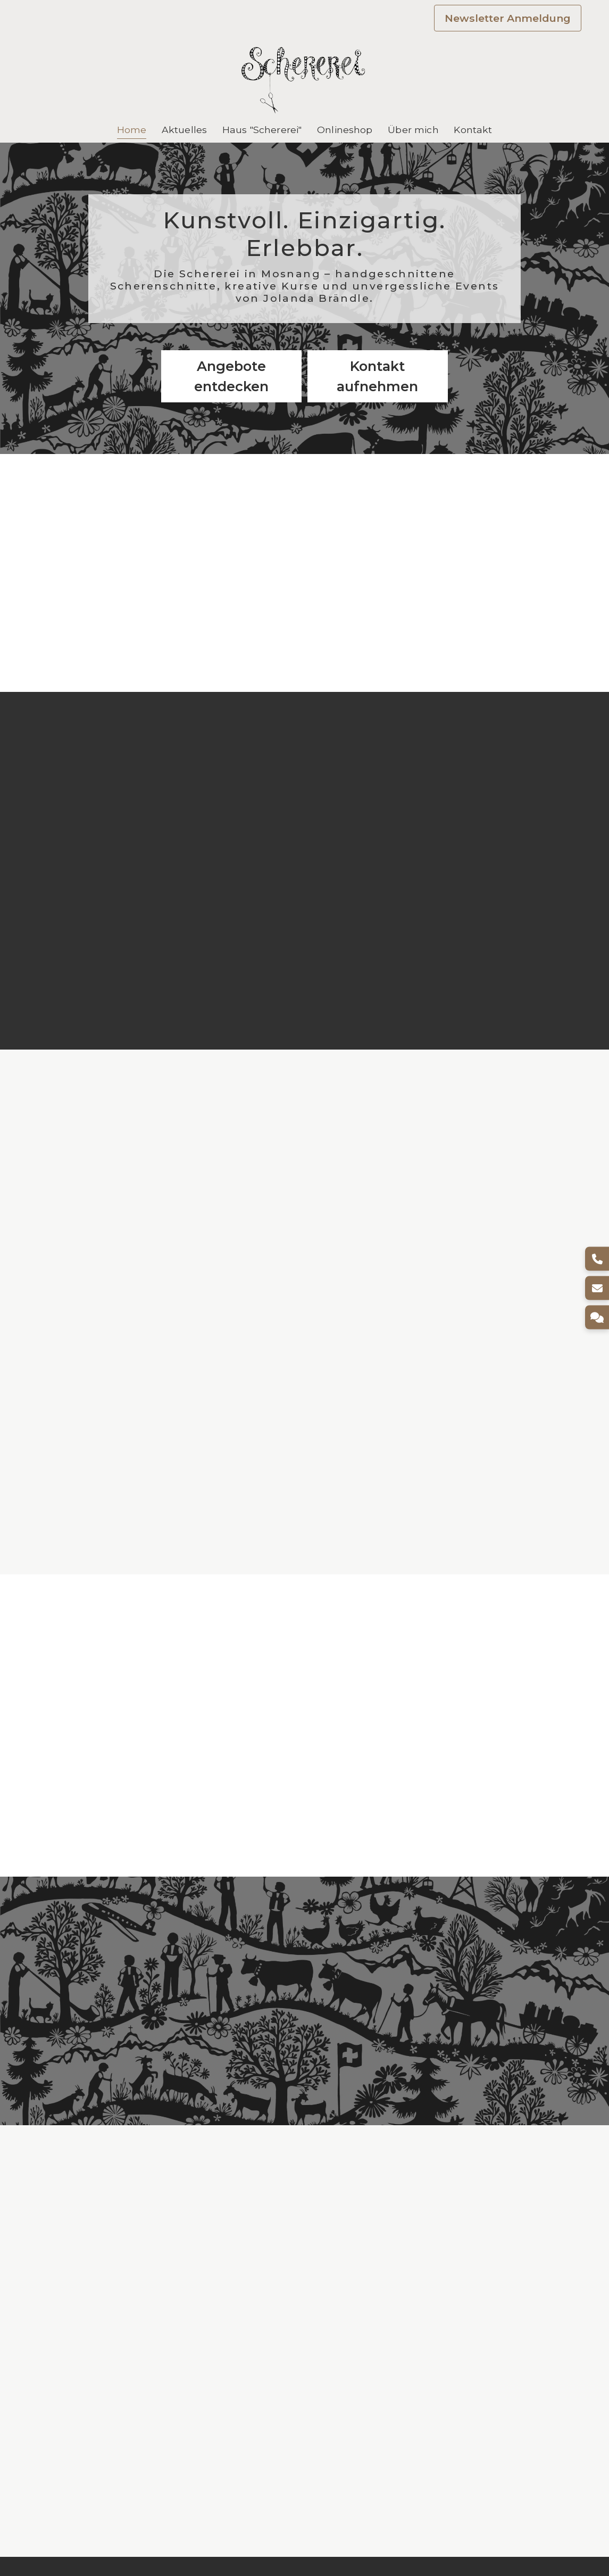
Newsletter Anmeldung (508, 18)
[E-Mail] (597, 1288)
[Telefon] (597, 1259)
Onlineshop (345, 129)
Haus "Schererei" (262, 129)
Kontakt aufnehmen (377, 376)
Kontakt (473, 129)
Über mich (413, 129)
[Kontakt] (597, 1318)
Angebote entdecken (231, 376)
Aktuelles (184, 129)
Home (132, 129)
